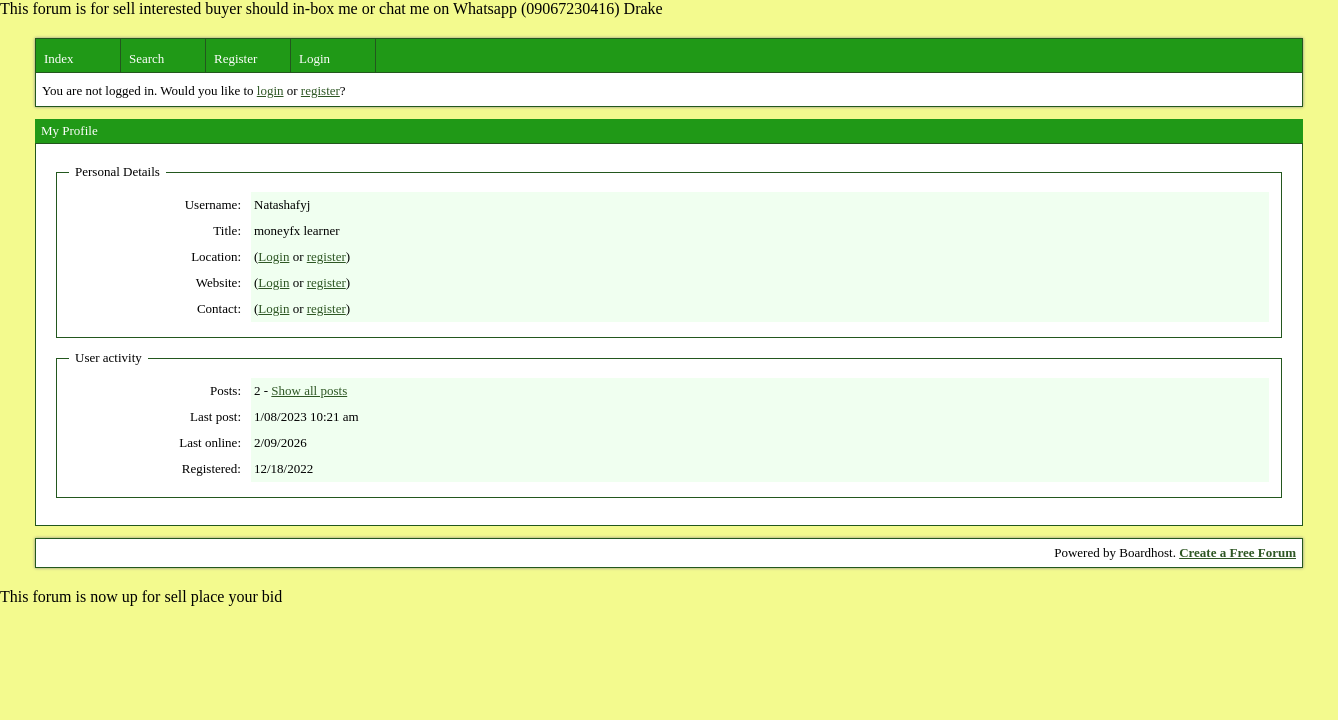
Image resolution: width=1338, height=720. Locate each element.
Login (314, 58)
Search (146, 58)
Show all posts (309, 390)
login (270, 90)
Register (235, 58)
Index (59, 58)
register (320, 90)
